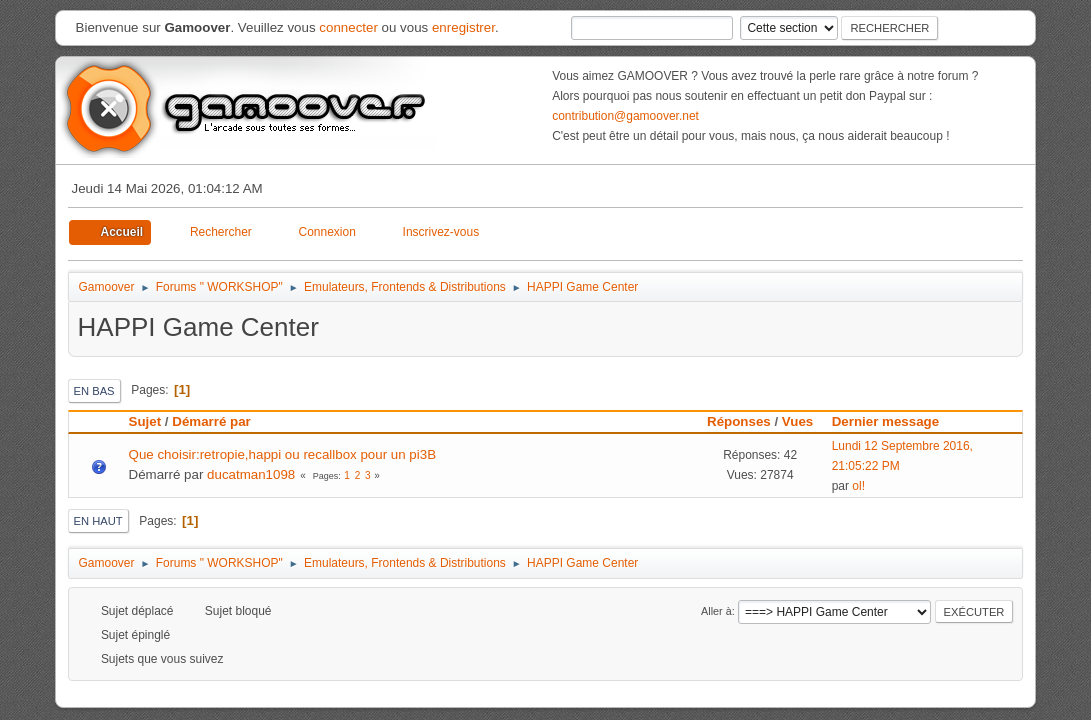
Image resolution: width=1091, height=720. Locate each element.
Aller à (716, 611)
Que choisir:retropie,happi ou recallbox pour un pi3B (282, 454)
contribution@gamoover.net (625, 116)
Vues (797, 421)
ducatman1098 (251, 474)
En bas (94, 391)
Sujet (145, 421)
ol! (858, 486)
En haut (98, 521)
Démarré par (211, 421)
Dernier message (894, 421)
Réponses (739, 421)
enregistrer (463, 27)
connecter (348, 27)
